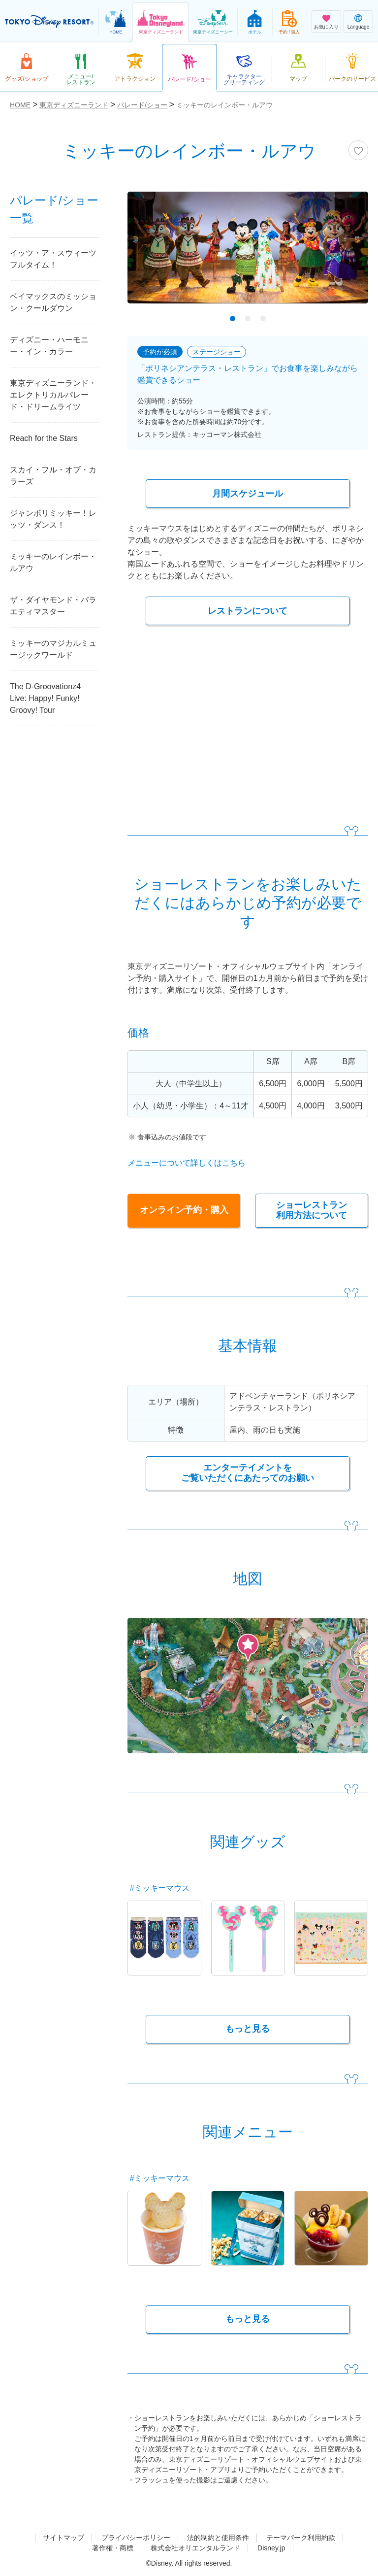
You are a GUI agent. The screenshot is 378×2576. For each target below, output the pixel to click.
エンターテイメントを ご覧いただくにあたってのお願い (247, 1473)
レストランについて (247, 611)
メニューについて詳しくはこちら (186, 1163)
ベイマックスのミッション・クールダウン (53, 302)
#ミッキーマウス (159, 1888)
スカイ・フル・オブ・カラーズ (53, 476)
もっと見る (247, 2029)
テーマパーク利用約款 (300, 2538)
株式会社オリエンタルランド (195, 2548)
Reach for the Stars (44, 438)
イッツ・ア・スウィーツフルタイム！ (53, 259)
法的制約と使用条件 (218, 2538)
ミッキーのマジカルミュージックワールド (53, 649)
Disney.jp (271, 2548)
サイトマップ (63, 2538)
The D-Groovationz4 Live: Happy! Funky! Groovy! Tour (45, 698)
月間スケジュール (247, 494)
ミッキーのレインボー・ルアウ (53, 562)
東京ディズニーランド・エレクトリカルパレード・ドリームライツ (53, 395)
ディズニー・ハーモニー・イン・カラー (49, 345)
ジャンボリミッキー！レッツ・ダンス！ (53, 519)
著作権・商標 (112, 2548)
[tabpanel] (247, 254)
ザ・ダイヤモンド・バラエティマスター (53, 606)
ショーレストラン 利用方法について (311, 1210)
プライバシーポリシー (135, 2538)
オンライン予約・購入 (184, 1207)
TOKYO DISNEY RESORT (49, 21)
